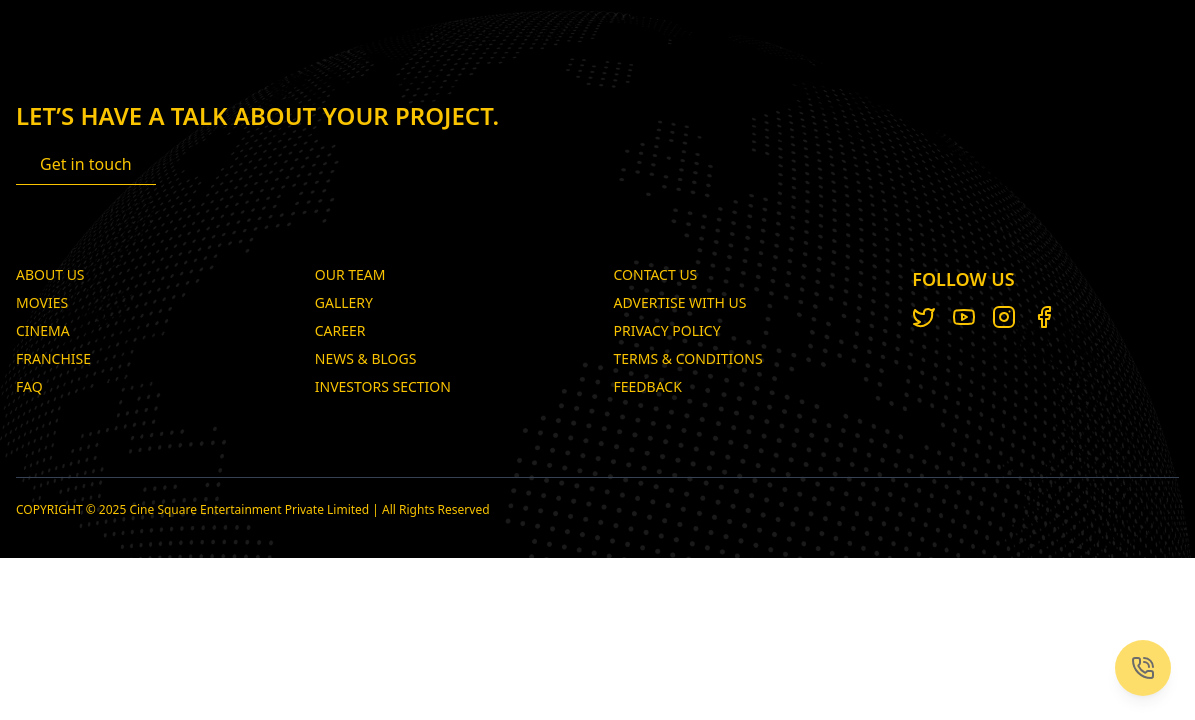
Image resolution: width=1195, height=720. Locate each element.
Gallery (344, 302)
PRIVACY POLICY (667, 330)
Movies (42, 302)
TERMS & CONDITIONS (688, 358)
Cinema (43, 330)
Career (340, 330)
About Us (50, 274)
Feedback (648, 386)
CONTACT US (656, 274)
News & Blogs (366, 358)
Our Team (350, 274)
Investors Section (383, 386)
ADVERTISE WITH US (680, 302)
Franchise (53, 358)
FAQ (29, 386)
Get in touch (86, 164)
